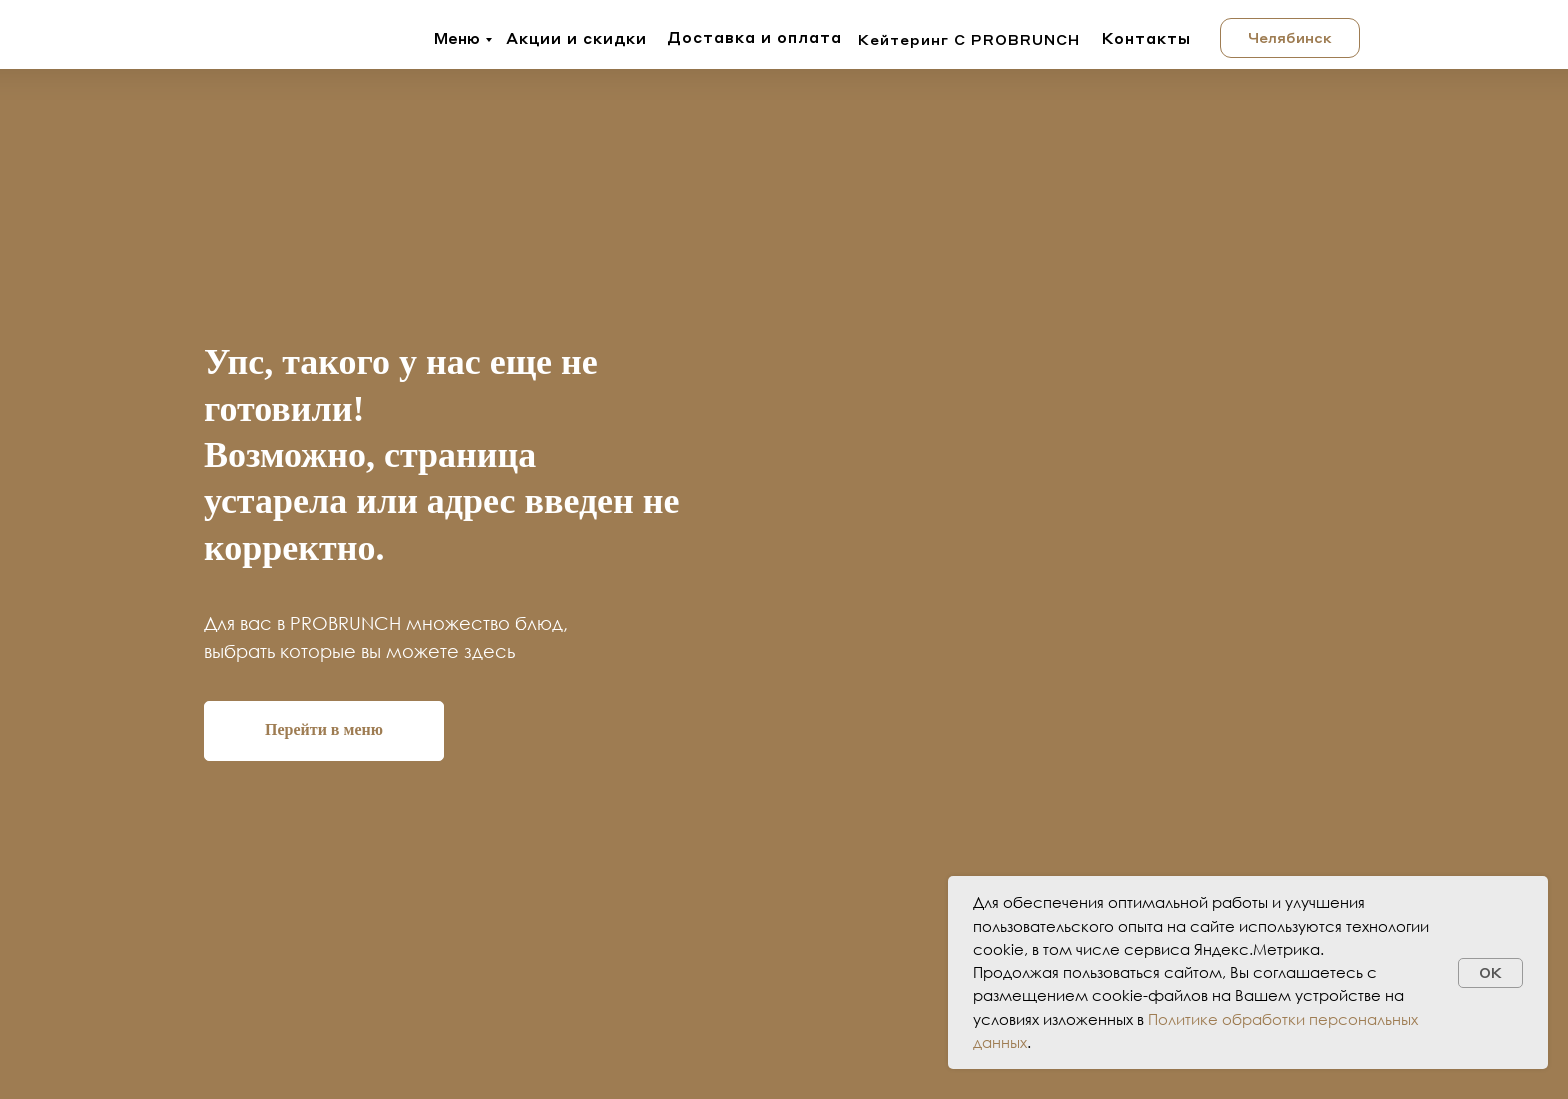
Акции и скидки (576, 38)
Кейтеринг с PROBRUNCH (969, 39)
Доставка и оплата (754, 37)
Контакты (1146, 38)
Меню (457, 38)
